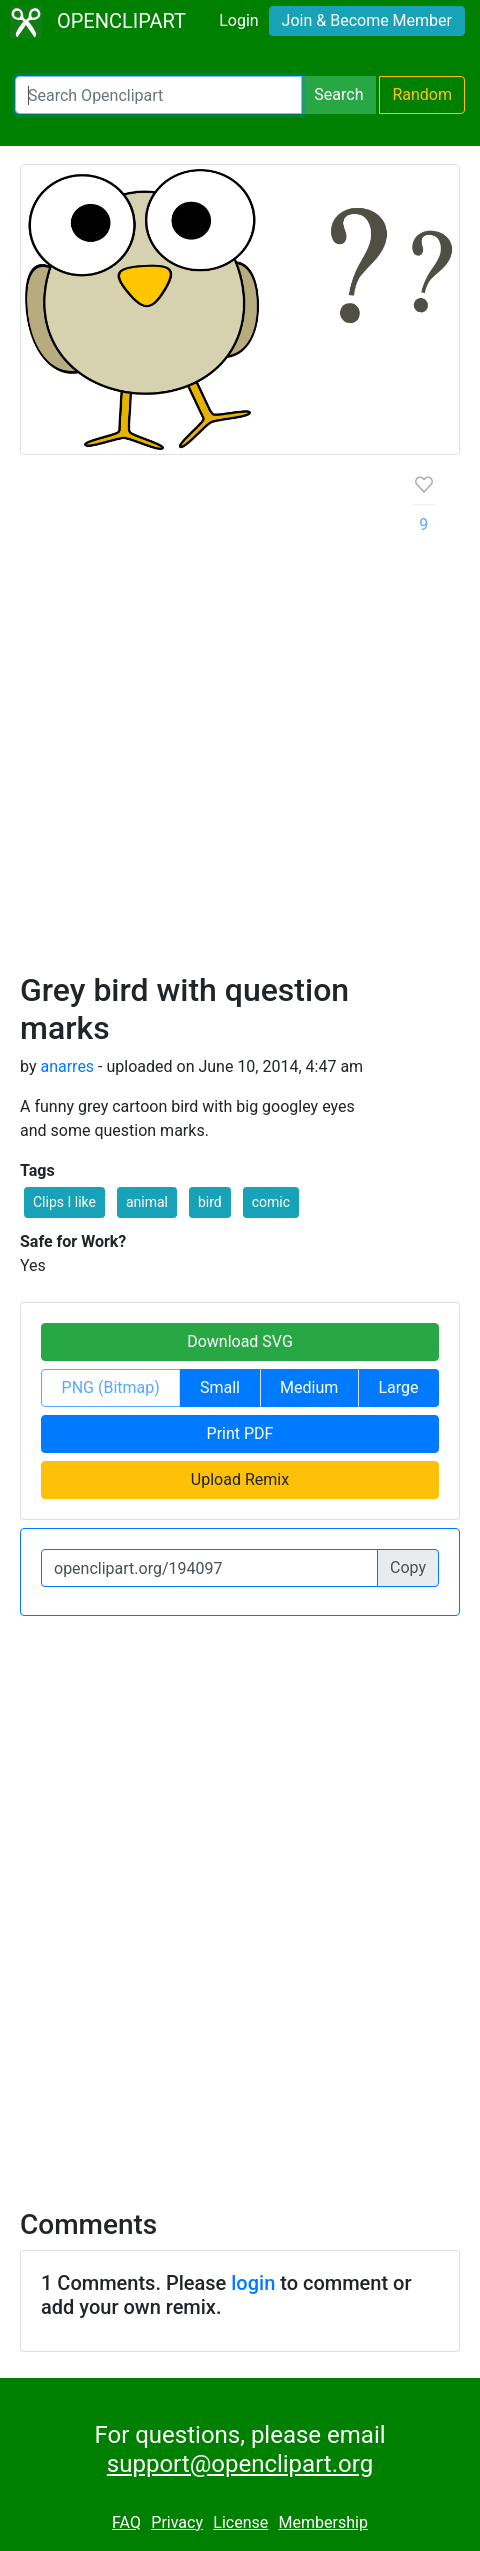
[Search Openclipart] (158, 95)
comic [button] (271, 1202)
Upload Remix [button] (240, 1479)
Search (338, 94)
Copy (408, 1567)
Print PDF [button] (240, 1433)
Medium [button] (309, 1387)
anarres (67, 1066)
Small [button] (220, 1387)
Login (238, 20)
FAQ (126, 2522)
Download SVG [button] (240, 1341)
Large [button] (398, 1387)
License (240, 2522)
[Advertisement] (240, 721)
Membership (323, 2522)
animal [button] (147, 1202)
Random (422, 94)
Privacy (177, 2522)
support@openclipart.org (240, 2464)
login (253, 2283)
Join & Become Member (367, 20)
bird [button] (210, 1202)
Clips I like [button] (64, 1202)
